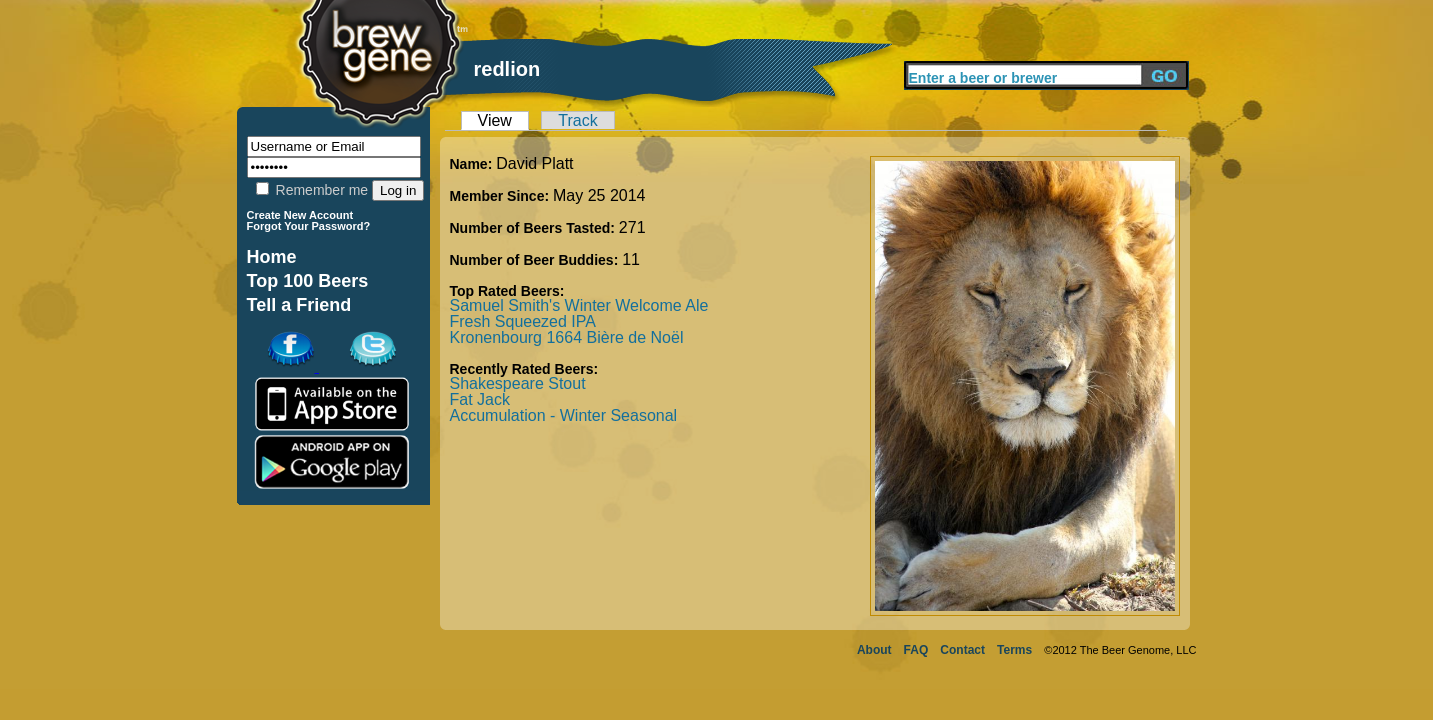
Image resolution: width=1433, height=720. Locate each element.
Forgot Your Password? (309, 226)
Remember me (312, 190)
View (495, 120)
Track (577, 120)
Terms (1014, 650)
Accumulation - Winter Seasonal (564, 415)
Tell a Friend (299, 305)
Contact (962, 650)
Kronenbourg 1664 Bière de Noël (567, 337)
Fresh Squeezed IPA (523, 321)
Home (272, 257)
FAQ (916, 650)
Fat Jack (480, 399)
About (874, 650)
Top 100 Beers (308, 281)
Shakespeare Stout (518, 383)
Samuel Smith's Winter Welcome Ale (579, 305)
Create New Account (300, 215)
